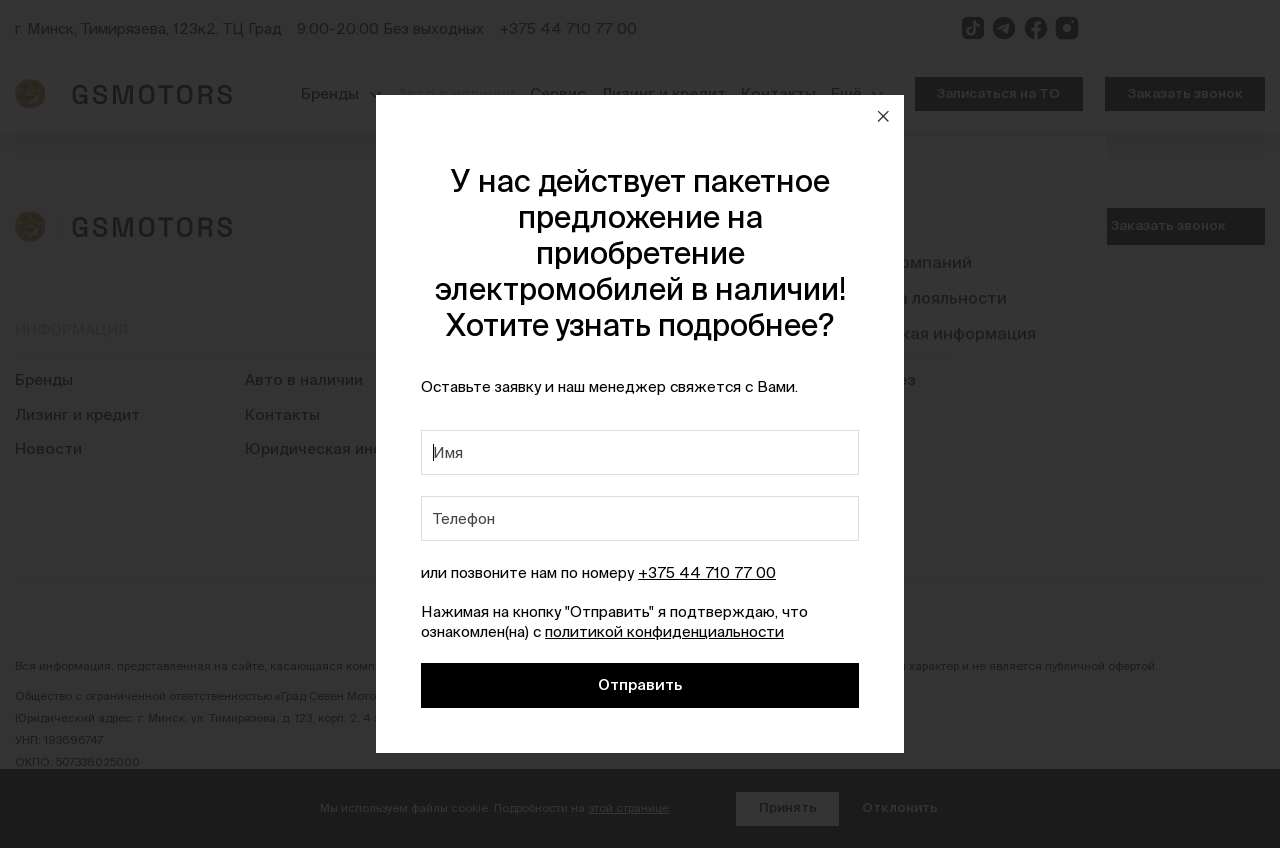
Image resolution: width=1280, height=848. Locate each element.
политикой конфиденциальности (664, 631)
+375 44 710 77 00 (707, 572)
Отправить (640, 684)
